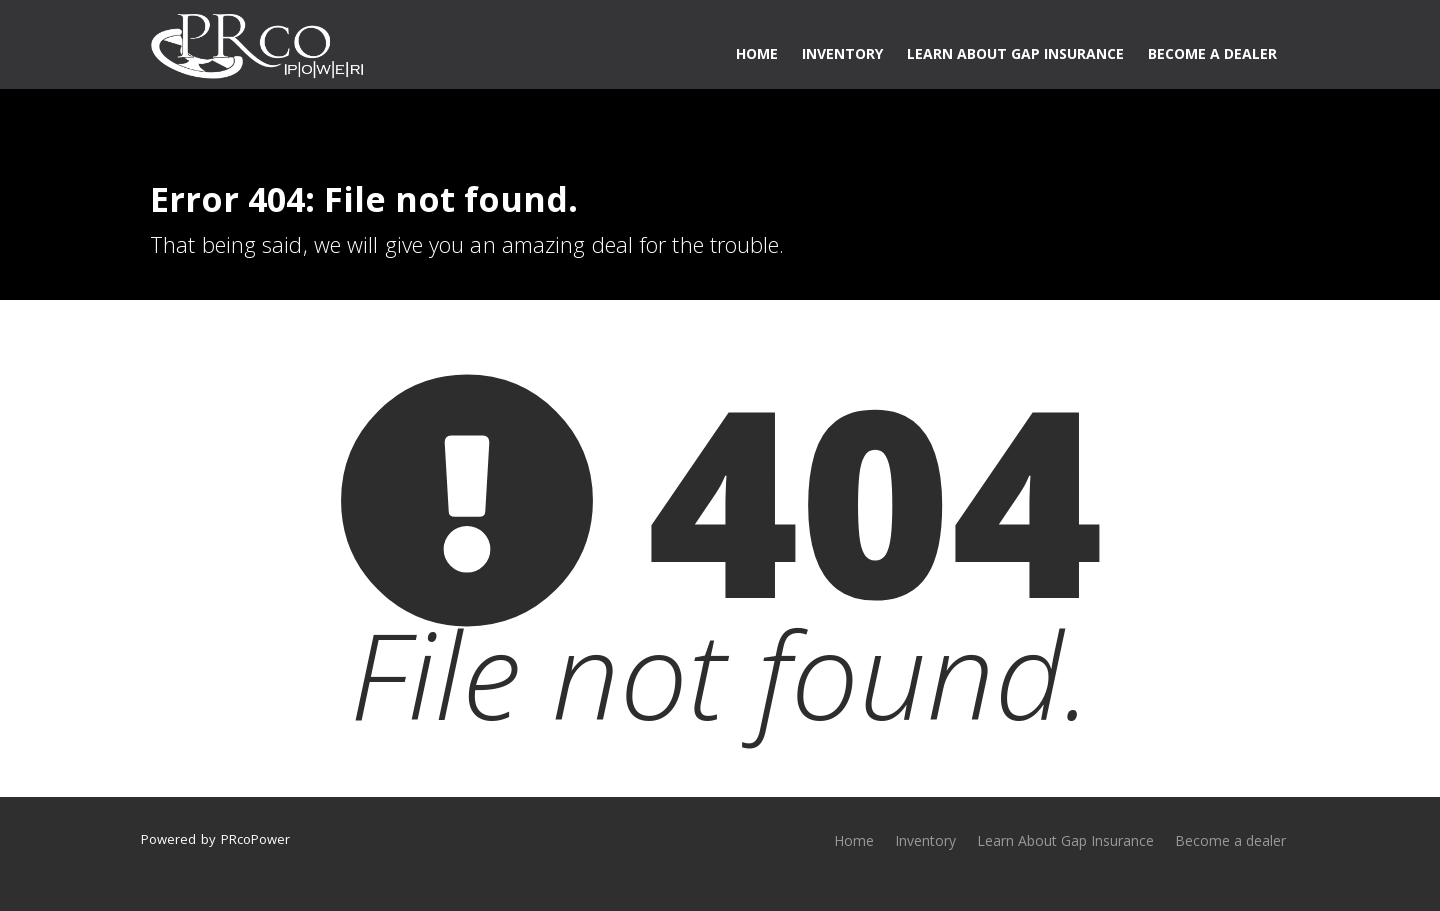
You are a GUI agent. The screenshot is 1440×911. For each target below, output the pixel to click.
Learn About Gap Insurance (1015, 53)
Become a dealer (1212, 53)
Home (757, 53)
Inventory (842, 53)
